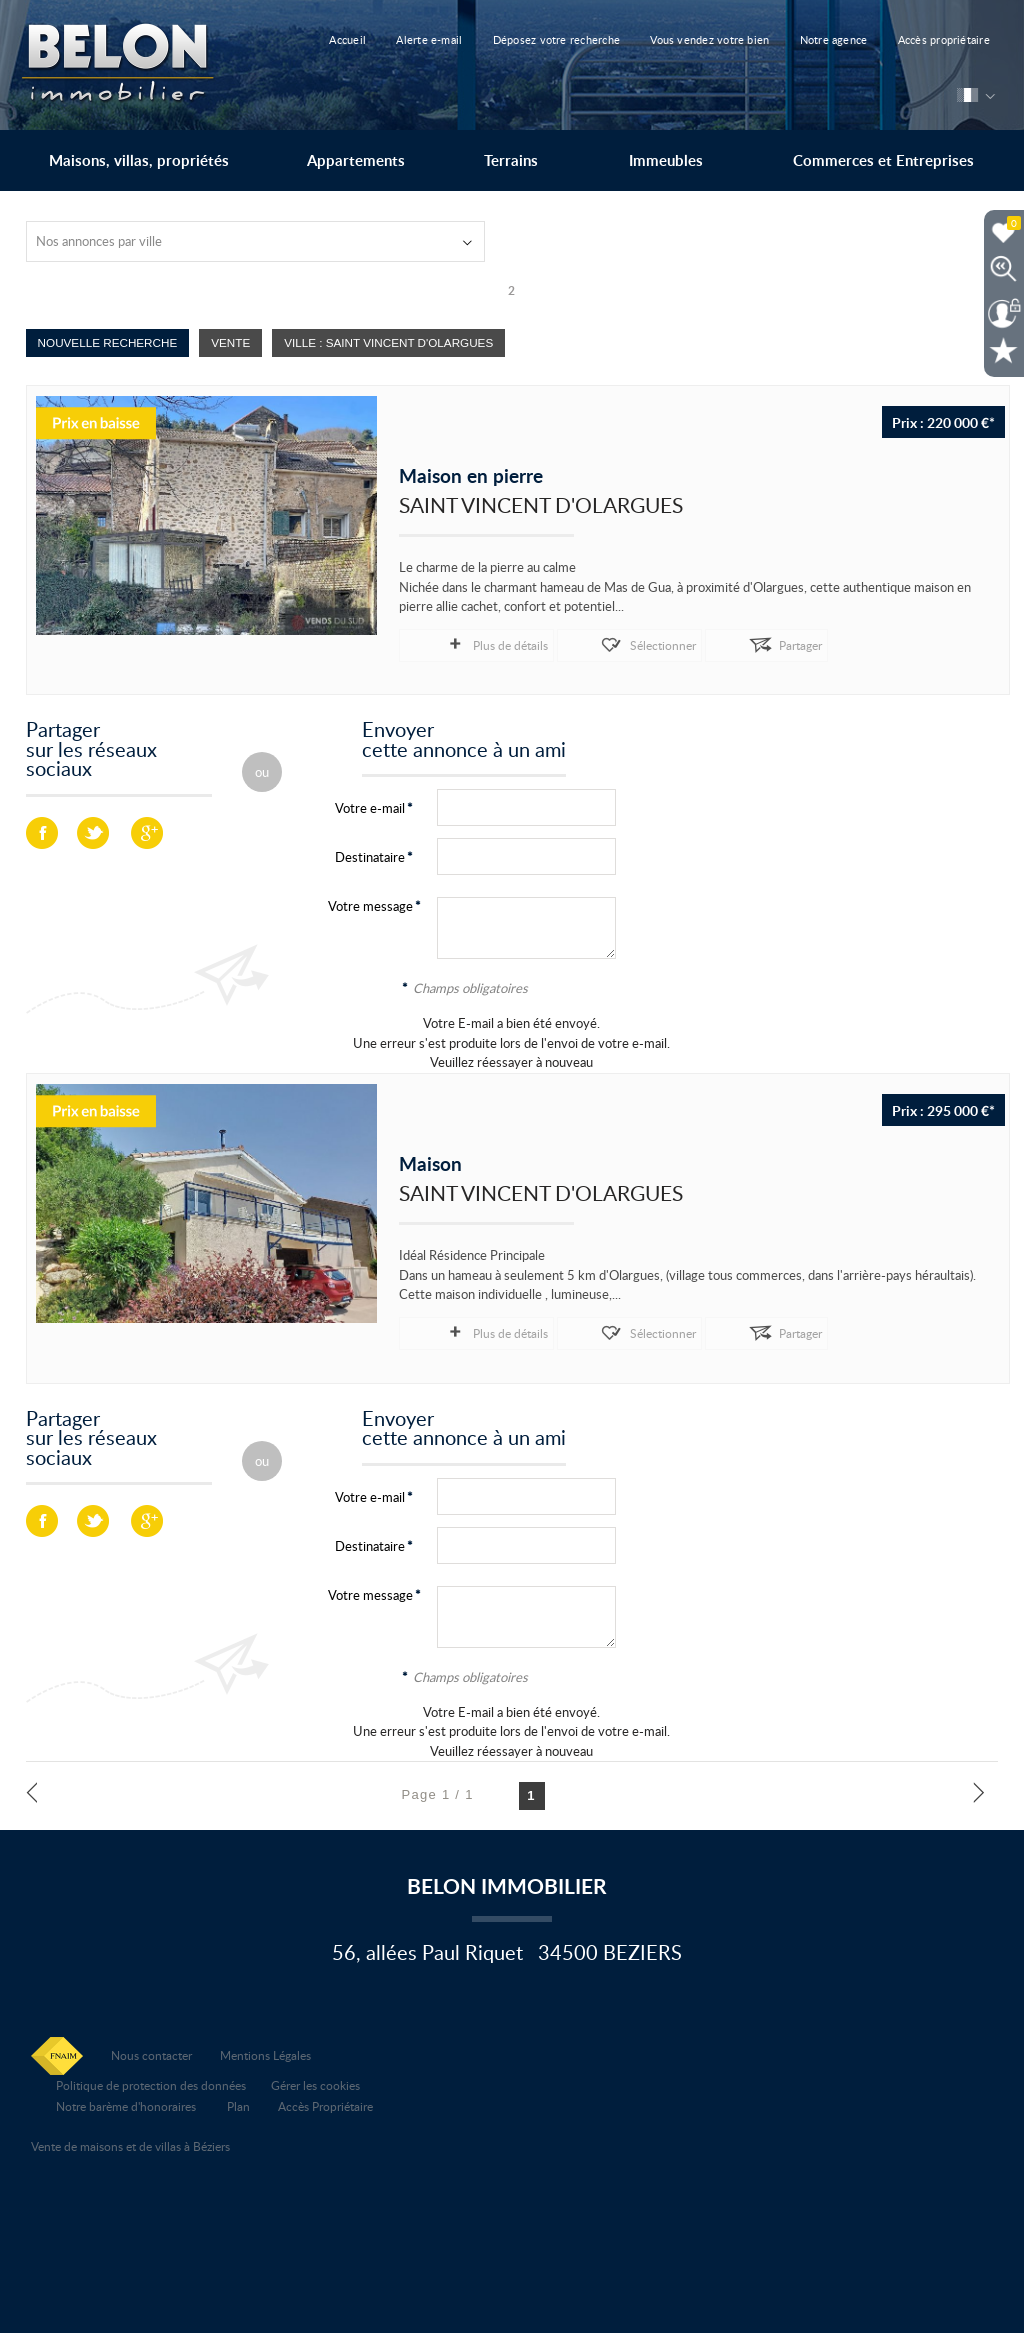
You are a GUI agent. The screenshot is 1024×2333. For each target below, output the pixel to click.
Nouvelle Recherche (108, 342)
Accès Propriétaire (325, 2102)
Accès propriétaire (903, 39)
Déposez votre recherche (549, 39)
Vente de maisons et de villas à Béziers (130, 2142)
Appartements (356, 160)
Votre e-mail (370, 807)
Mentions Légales (265, 2051)
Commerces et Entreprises (883, 160)
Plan (238, 2102)
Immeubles (666, 160)
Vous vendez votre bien (691, 39)
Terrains (511, 160)
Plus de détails (472, 643)
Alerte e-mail (434, 39)
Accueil (363, 39)
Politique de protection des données (151, 2081)
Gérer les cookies (315, 2081)
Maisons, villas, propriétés (139, 160)
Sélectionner (588, 643)
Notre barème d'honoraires (127, 2102)
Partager (687, 643)
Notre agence (804, 39)
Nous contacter (151, 2051)
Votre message (370, 905)
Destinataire (370, 856)
